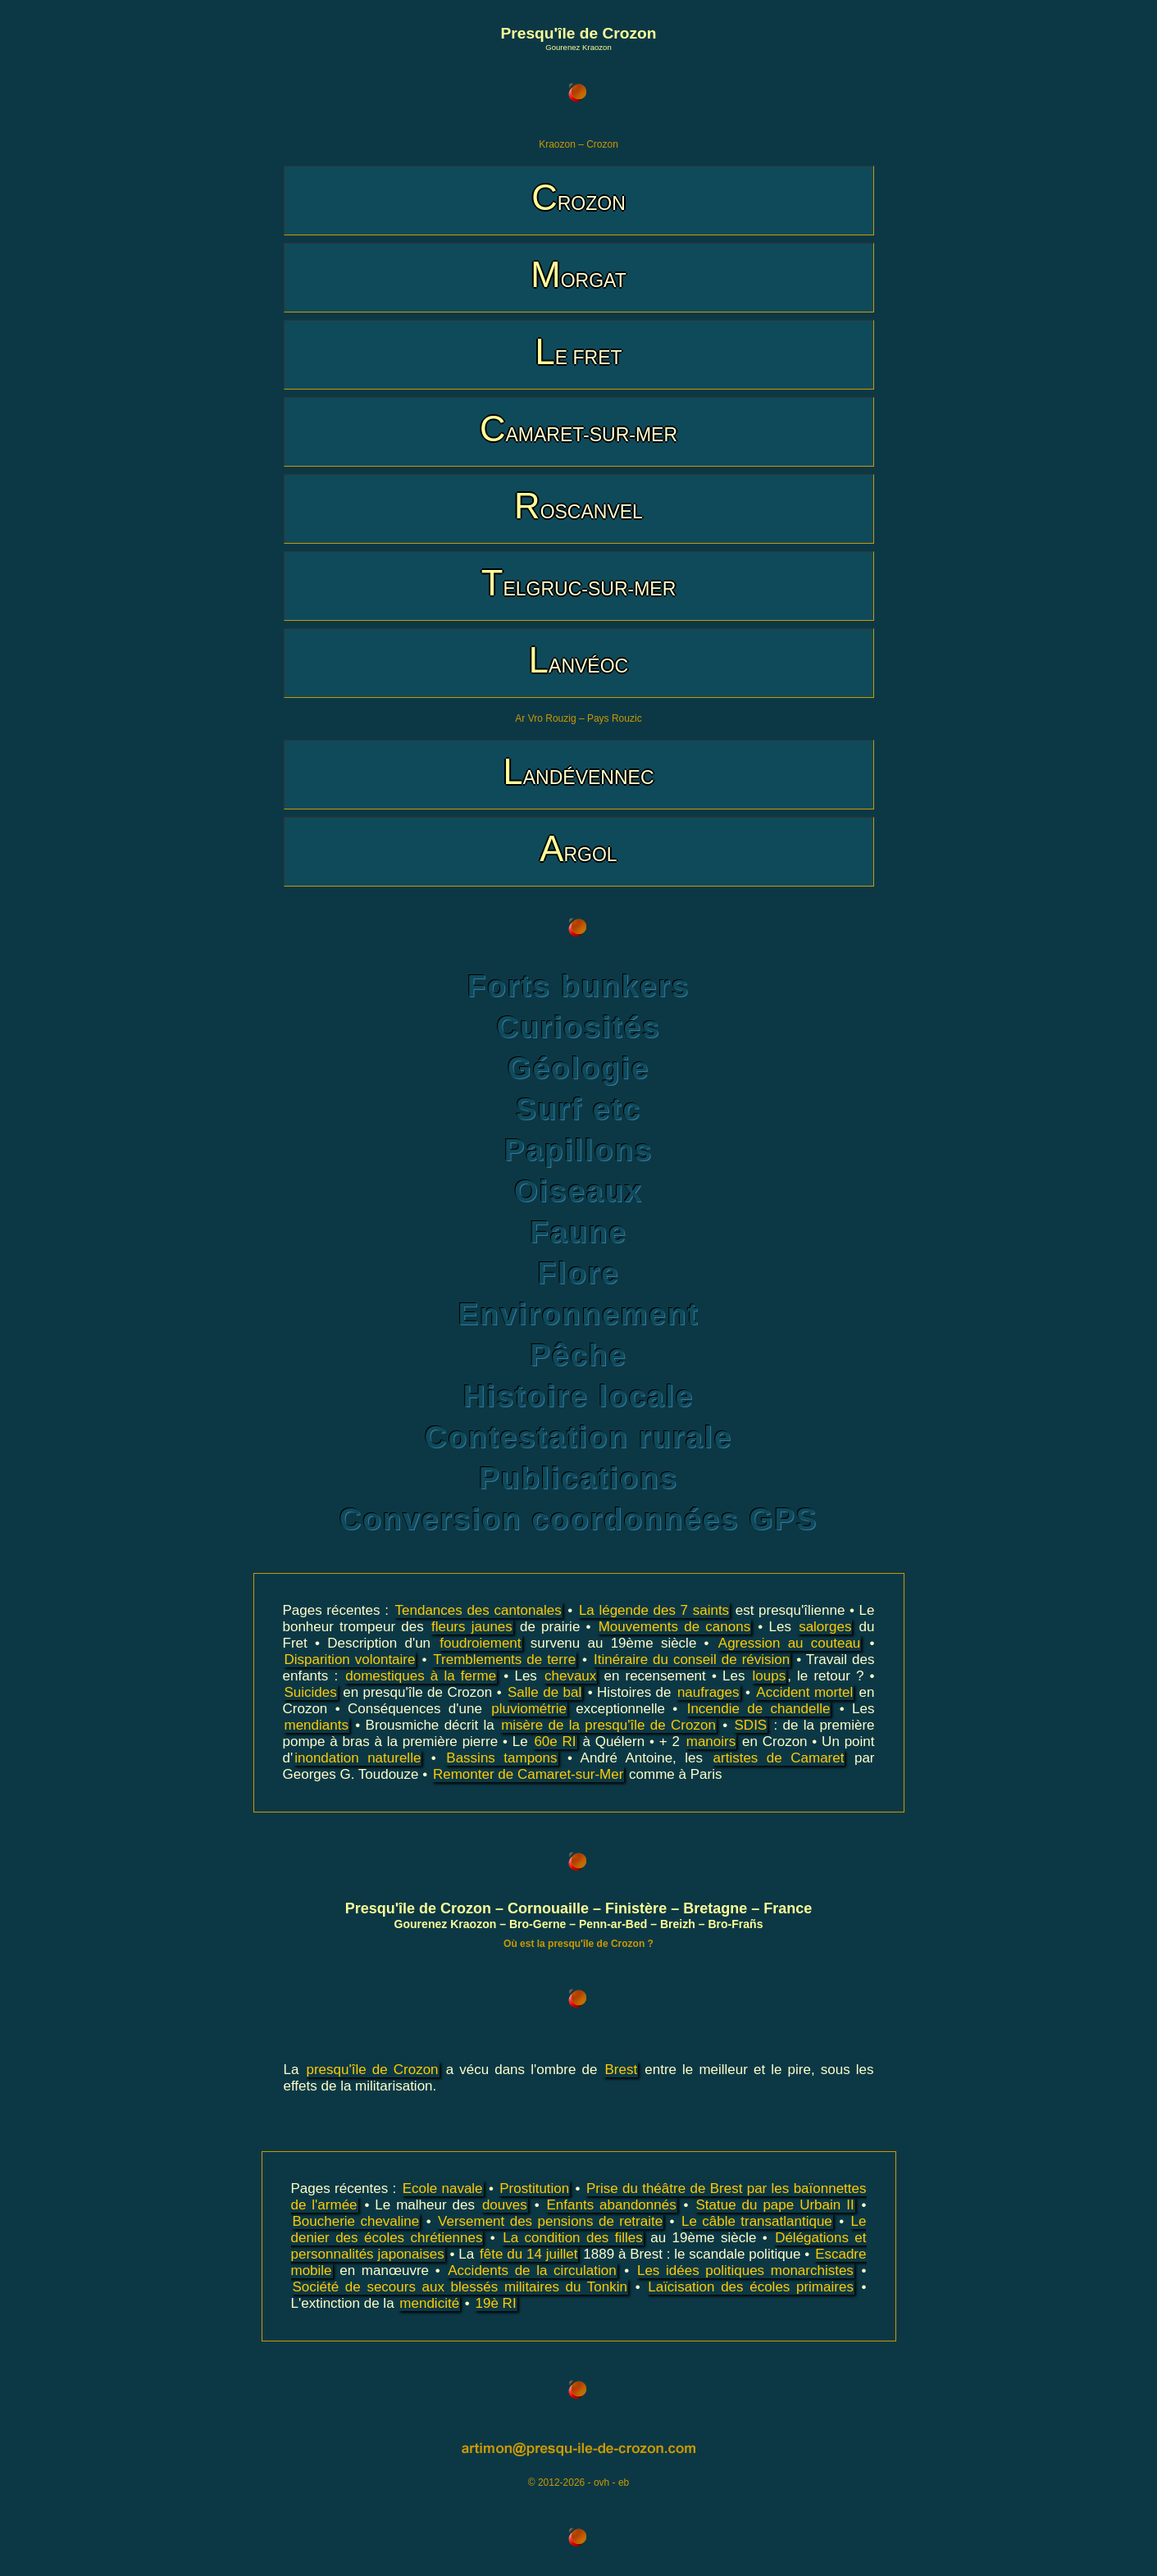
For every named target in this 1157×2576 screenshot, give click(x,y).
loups (769, 1676)
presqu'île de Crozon (373, 2069)
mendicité (429, 2303)
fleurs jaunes (471, 1627)
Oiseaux (578, 1191)
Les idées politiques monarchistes (745, 2270)
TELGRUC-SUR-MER (578, 583)
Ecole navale (443, 2188)
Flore (579, 1273)
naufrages (708, 1692)
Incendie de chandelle (759, 1709)
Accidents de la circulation (532, 2270)
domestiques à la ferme (420, 1676)
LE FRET (578, 351)
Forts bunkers (578, 986)
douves (504, 2205)
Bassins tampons (501, 1758)
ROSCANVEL (578, 506)
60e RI (555, 1741)
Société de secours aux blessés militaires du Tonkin (460, 2287)
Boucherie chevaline (356, 2221)
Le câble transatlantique (756, 2221)
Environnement (578, 1314)
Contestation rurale (578, 1437)
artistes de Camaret (779, 1758)
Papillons (579, 1150)
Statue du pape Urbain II (775, 2205)
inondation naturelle (357, 1758)
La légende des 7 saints (654, 1610)
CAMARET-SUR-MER (578, 428)
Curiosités (579, 1027)
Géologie (578, 1068)
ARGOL (578, 848)
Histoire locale (579, 1396)
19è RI (496, 2303)
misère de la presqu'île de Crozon (608, 1725)
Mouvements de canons (674, 1627)
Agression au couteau (789, 1643)
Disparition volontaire (350, 1659)
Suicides (311, 1692)
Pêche (578, 1355)
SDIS (751, 1725)
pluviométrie (529, 1709)
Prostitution (534, 2188)
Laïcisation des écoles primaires (751, 2287)
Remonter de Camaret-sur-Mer (528, 1774)
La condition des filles (573, 2237)
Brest (620, 2069)
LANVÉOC (578, 660)
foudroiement (480, 1643)
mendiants (316, 1725)
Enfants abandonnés (611, 2205)
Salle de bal (544, 1692)
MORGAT (578, 274)
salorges (825, 1627)
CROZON (578, 197)
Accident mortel (804, 1692)
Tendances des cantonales (478, 1610)
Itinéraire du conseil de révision (692, 1659)
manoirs (711, 1741)
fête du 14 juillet (528, 2254)
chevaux (570, 1676)
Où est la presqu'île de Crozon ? (578, 1943)
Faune (578, 1232)
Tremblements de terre (504, 1659)
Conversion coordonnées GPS (578, 1519)
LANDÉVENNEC (578, 771)
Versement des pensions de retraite (550, 2221)
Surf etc (578, 1109)
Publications (578, 1478)
